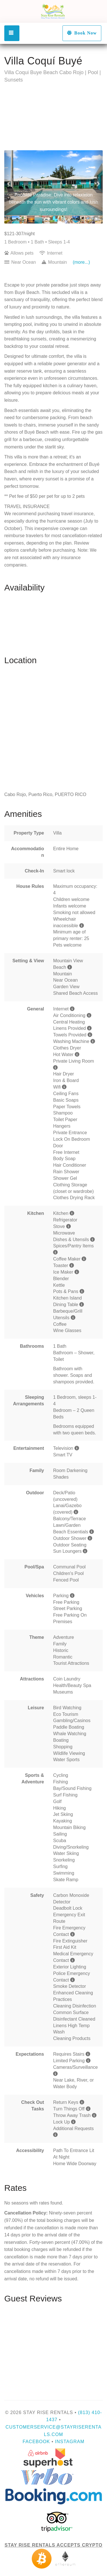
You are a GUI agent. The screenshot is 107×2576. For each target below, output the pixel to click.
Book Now (82, 33)
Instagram (69, 2441)
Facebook (36, 2441)
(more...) (81, 262)
